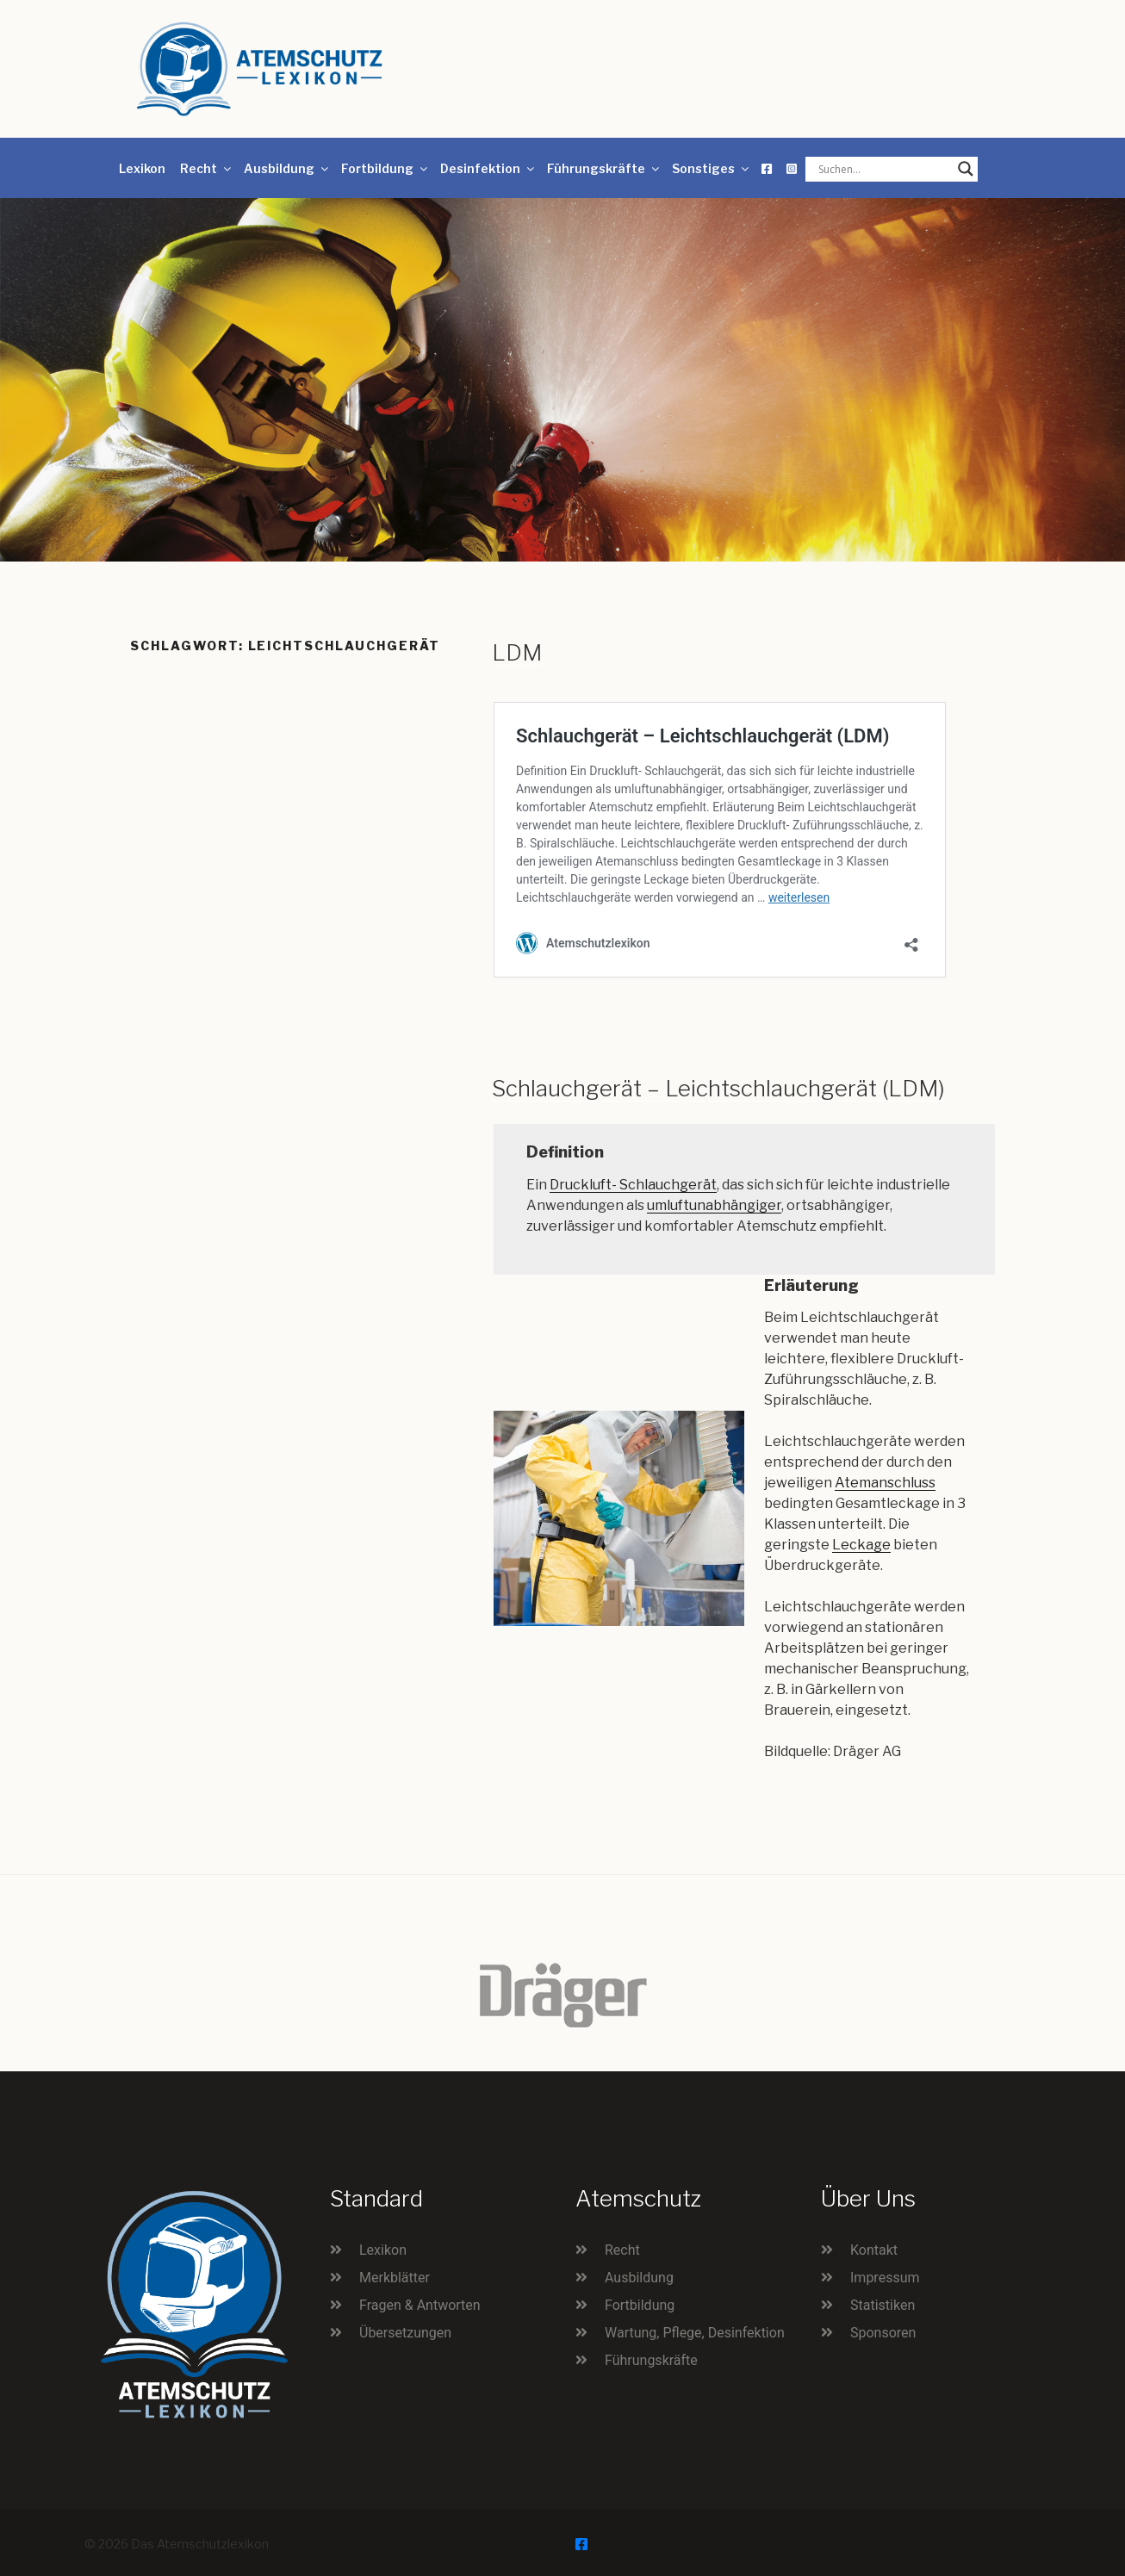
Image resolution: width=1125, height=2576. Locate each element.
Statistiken (882, 2305)
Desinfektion (488, 168)
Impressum (885, 2277)
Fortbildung (385, 168)
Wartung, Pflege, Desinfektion (695, 2333)
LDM (517, 652)
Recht (206, 168)
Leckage (861, 1544)
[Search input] (883, 169)
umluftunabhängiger (714, 1205)
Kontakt (874, 2250)
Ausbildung (287, 168)
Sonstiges (711, 168)
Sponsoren (883, 2333)
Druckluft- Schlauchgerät (633, 1184)
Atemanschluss (885, 1482)
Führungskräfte (604, 168)
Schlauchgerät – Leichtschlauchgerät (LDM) (718, 1088)
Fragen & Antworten (420, 2305)
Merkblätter (394, 2277)
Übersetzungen (405, 2333)
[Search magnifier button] (966, 169)
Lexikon (142, 168)
